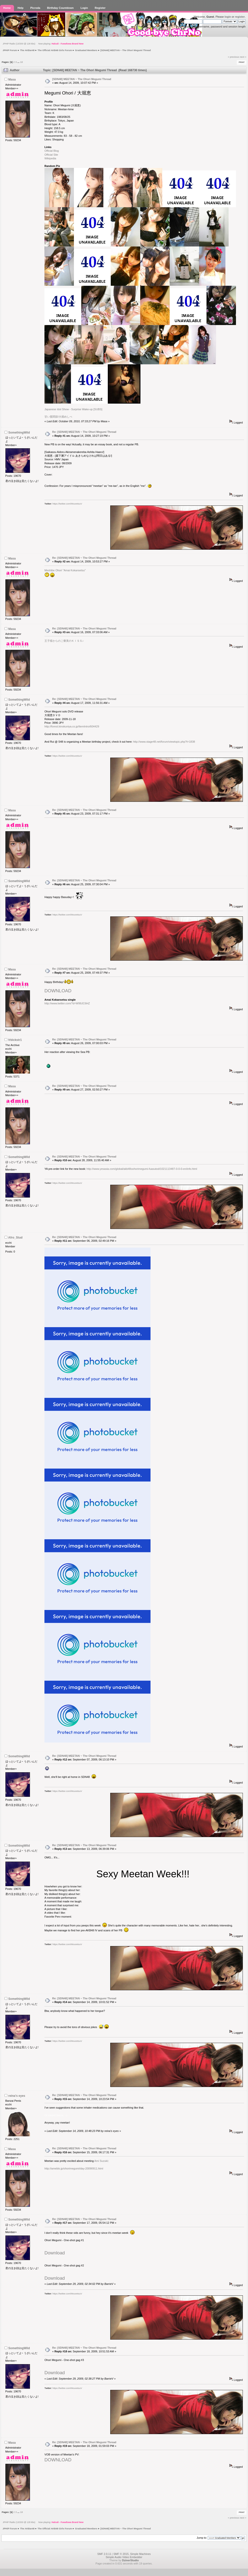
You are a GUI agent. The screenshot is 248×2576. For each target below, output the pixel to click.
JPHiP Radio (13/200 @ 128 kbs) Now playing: (43, 43)
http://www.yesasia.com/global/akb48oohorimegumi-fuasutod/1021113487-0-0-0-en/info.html (142, 1168)
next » (243, 56)
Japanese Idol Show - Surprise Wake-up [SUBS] (73, 409)
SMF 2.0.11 (104, 2553)
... (18, 62)
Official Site (51, 154)
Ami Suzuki (101, 2160)
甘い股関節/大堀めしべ (58, 416)
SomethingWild (19, 432)
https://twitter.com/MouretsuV (67, 504)
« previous (233, 56)
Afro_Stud (15, 1237)
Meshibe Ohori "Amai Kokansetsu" (65, 570)
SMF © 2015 (121, 2553)
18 (21, 62)
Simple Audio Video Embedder (124, 2557)
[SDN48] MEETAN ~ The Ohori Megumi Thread (81, 79)
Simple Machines (140, 2553)
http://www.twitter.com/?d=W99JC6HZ (67, 1003)
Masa (12, 79)
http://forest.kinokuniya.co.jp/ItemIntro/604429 (71, 726)
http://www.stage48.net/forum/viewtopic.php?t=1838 (164, 741)
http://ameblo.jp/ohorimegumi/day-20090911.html (73, 2168)
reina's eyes (16, 2096)
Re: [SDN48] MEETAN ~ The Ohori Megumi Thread (84, 431)
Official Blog (51, 150)
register (240, 16)
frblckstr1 (15, 1040)
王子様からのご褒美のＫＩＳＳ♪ (64, 640)
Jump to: (202, 2537)
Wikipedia (50, 158)
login (227, 16)
